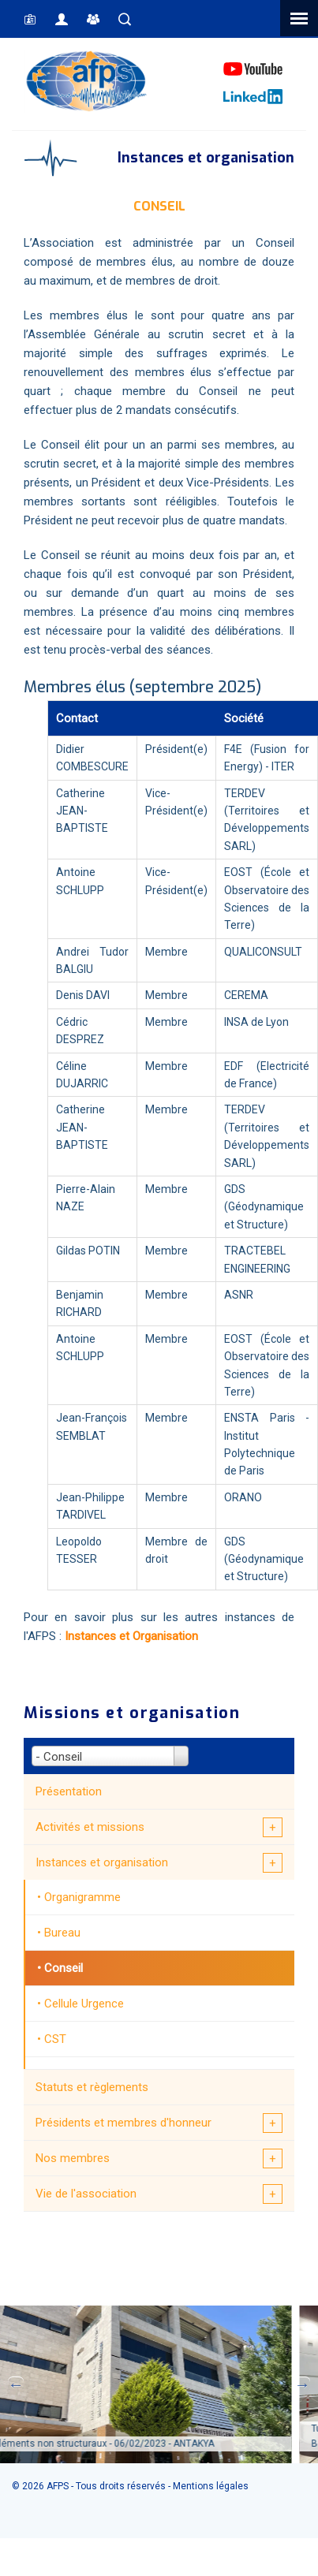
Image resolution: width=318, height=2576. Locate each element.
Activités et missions (90, 1827)
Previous (16, 2384)
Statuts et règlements (92, 2087)
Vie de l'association (86, 2193)
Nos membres (73, 2158)
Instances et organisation (102, 1862)
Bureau (62, 1932)
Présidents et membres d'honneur (123, 2123)
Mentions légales (211, 2486)
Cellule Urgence (84, 2003)
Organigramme (82, 1897)
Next (302, 2384)
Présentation (69, 1791)
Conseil (63, 1968)
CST (55, 2039)
